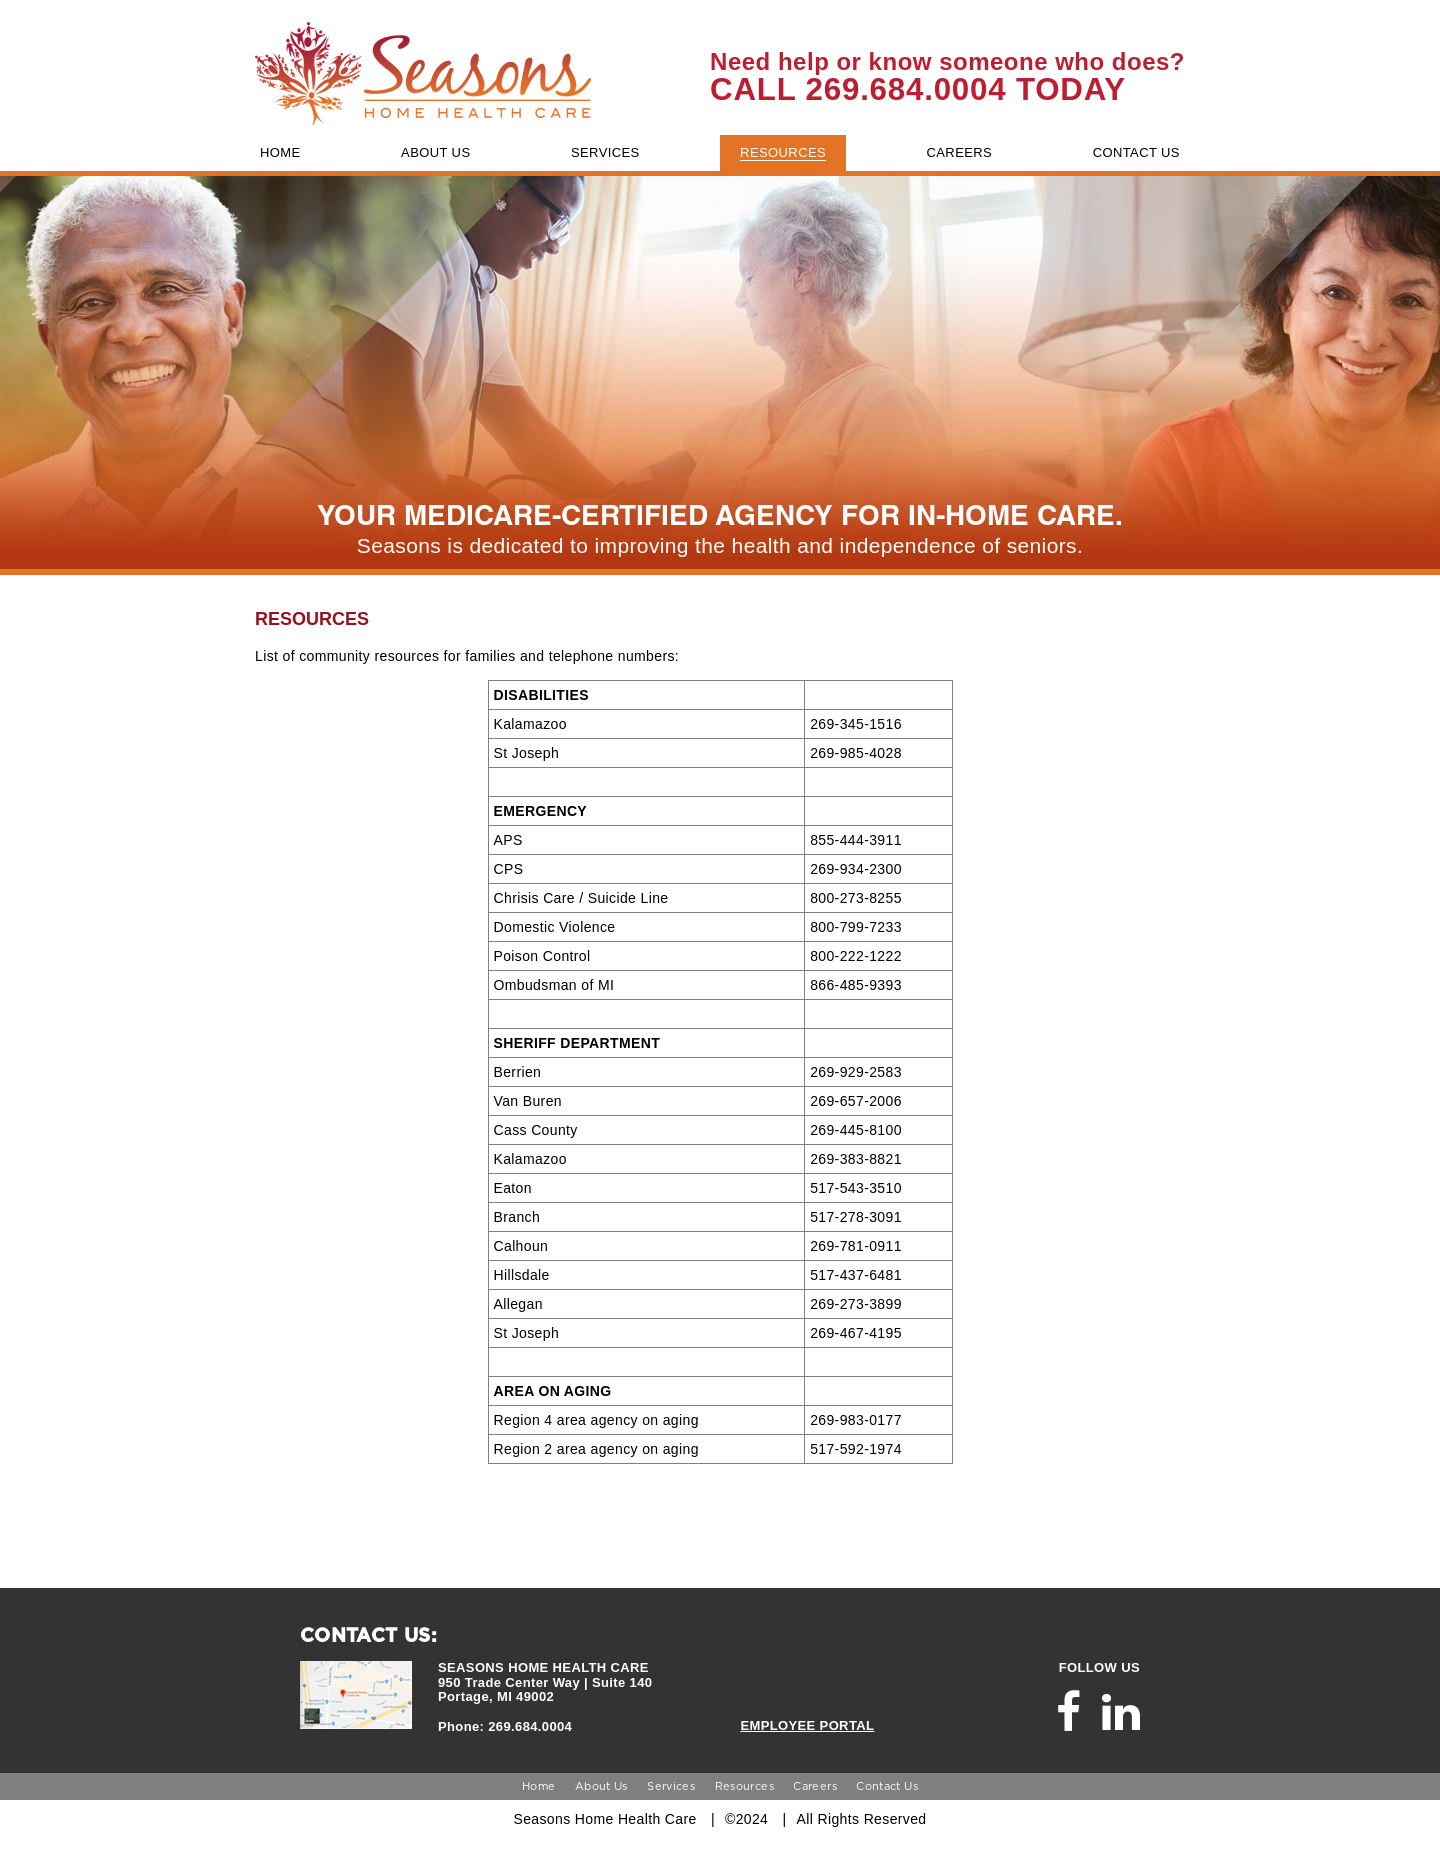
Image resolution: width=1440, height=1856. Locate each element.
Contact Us (887, 1786)
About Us (601, 1786)
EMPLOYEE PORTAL (807, 1725)
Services (671, 1786)
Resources (744, 1786)
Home (538, 1786)
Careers (815, 1786)
